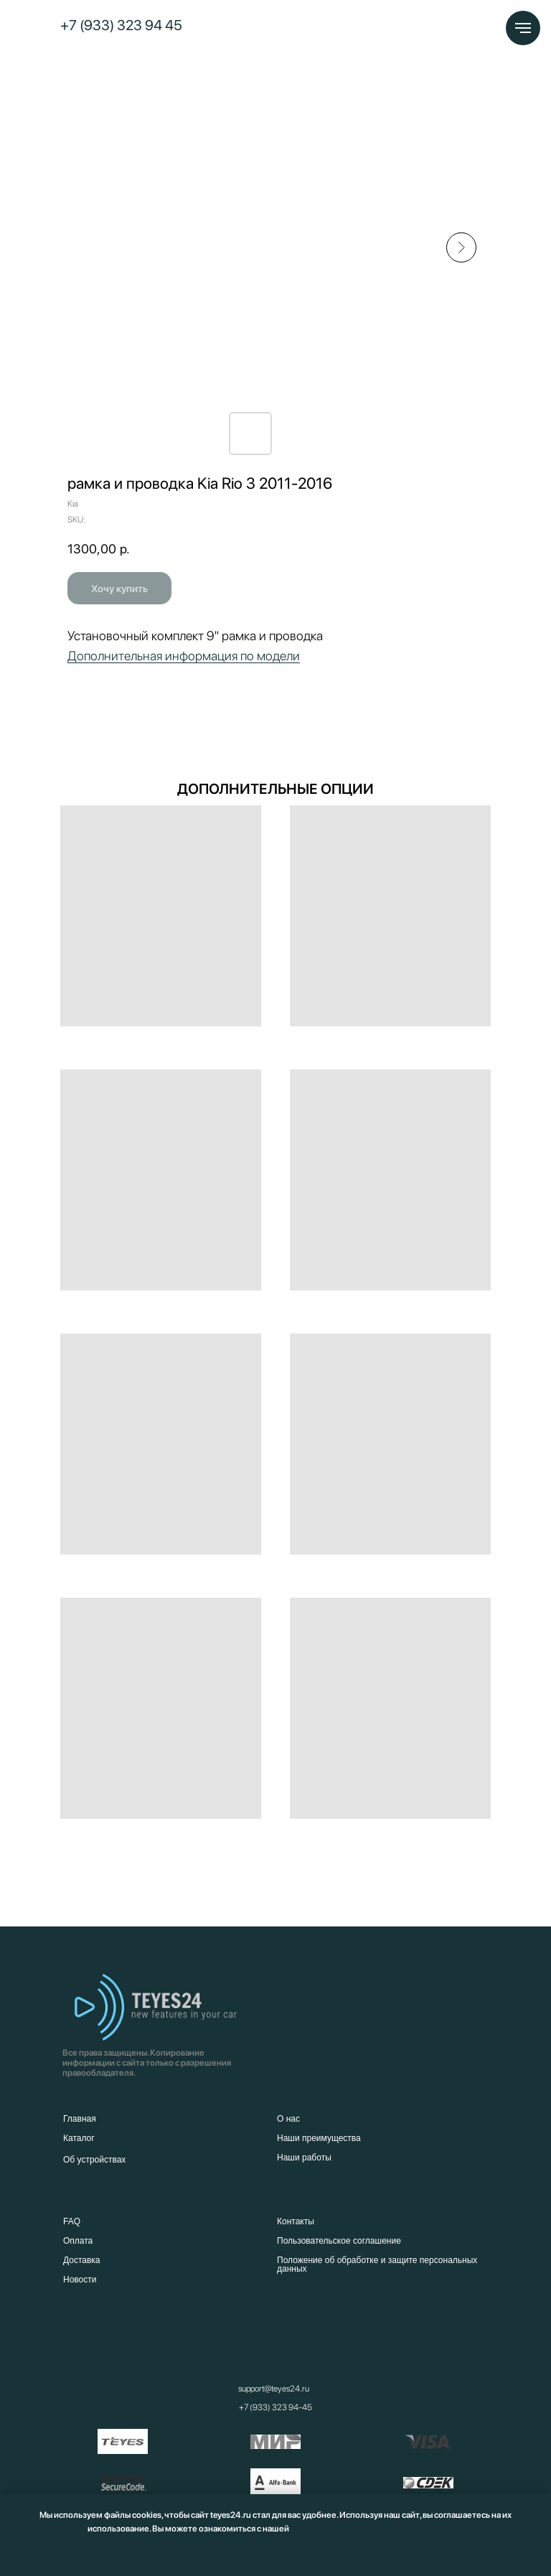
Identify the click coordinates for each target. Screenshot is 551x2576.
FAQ (71, 2221)
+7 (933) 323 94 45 (121, 25)
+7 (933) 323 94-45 (275, 2407)
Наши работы (304, 2158)
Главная (79, 2119)
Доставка (81, 2260)
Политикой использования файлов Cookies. (377, 2529)
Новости (79, 2280)
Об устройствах (94, 2160)
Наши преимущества (319, 2138)
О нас (288, 2119)
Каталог (79, 2138)
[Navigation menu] (523, 28)
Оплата (78, 2241)
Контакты (295, 2221)
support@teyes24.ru (273, 2389)
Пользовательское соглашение (339, 2241)
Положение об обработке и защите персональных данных (377, 2264)
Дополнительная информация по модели (183, 655)
